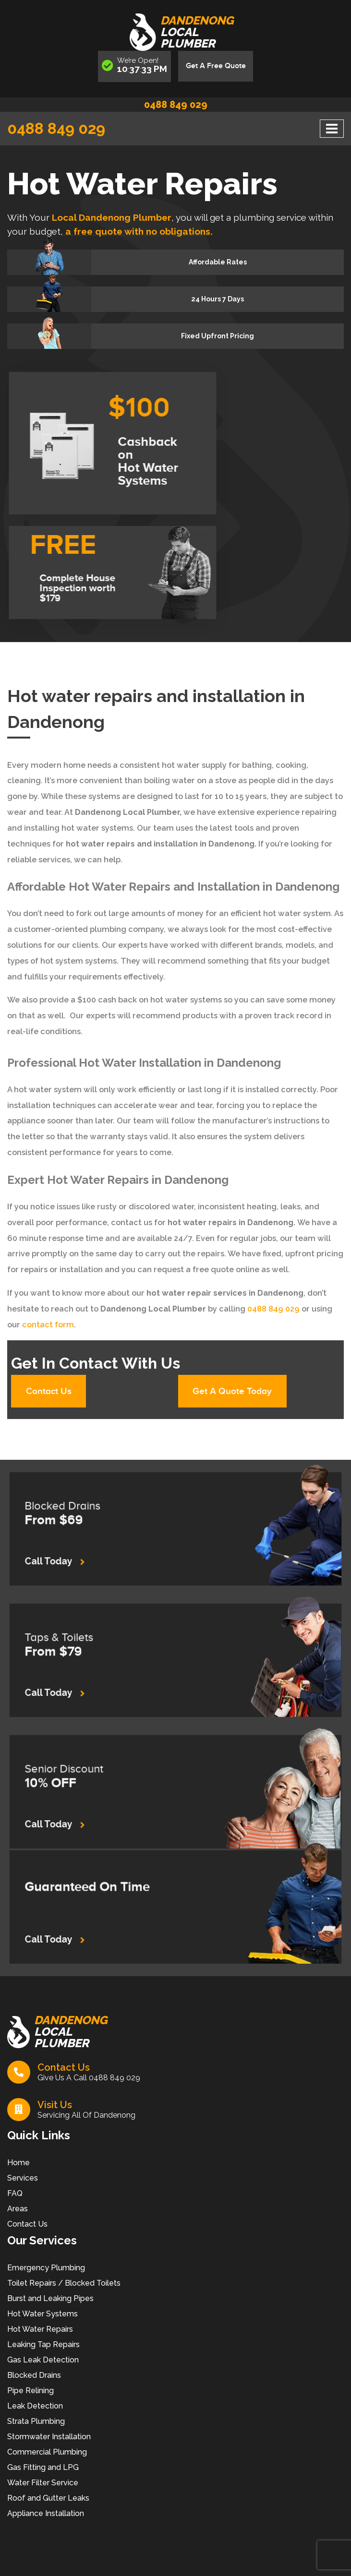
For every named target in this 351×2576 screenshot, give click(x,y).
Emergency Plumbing (46, 2268)
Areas (17, 2209)
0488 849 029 (175, 104)
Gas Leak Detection (43, 2360)
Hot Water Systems (42, 2314)
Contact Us (49, 1391)
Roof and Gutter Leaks (48, 2499)
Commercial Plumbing (47, 2452)
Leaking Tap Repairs (43, 2345)
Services (22, 2178)
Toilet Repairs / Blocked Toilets (64, 2284)
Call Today (101, 1550)
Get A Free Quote (216, 66)
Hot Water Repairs (40, 2330)
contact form (48, 1324)
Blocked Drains (34, 2376)
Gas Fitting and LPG (43, 2468)
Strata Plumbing (36, 2422)
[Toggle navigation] (332, 128)
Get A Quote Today (234, 1391)
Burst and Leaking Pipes (50, 2299)
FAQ (15, 2194)
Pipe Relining (30, 2391)
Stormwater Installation (49, 2437)
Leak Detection (35, 2406)
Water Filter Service (42, 2483)
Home (18, 2163)
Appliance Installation (45, 2514)
